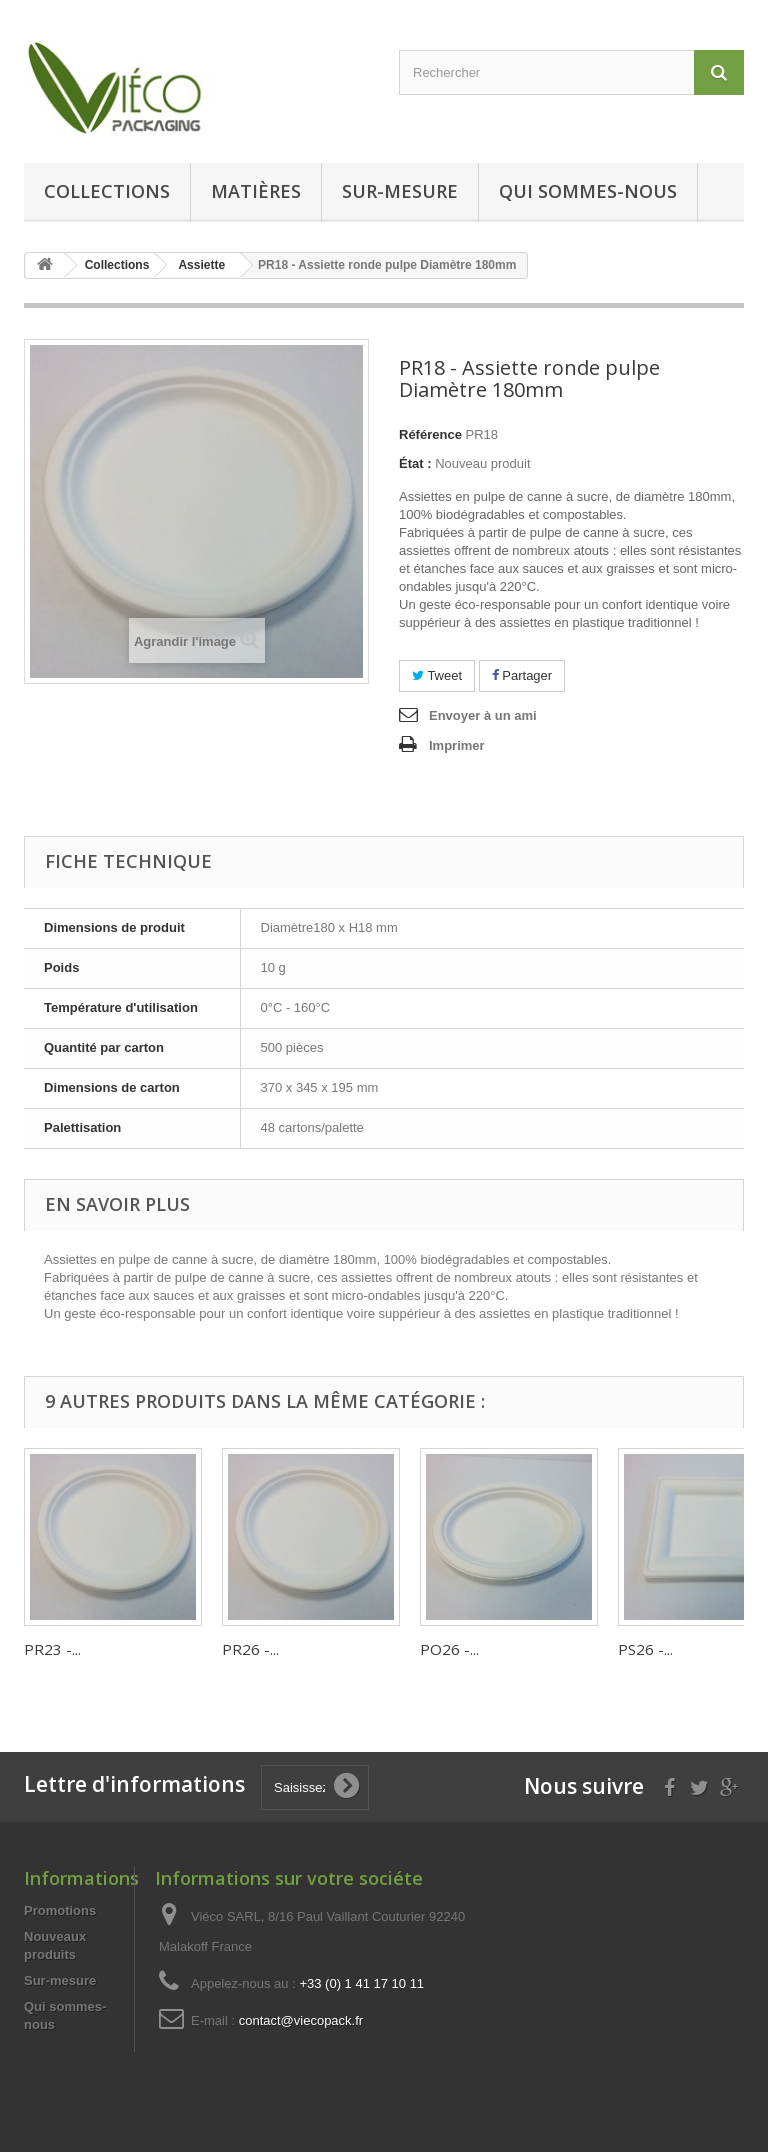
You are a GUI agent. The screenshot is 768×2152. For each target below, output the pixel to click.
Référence (430, 434)
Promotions (60, 1910)
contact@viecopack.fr (301, 2020)
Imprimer (457, 745)
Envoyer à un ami (483, 715)
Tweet (437, 675)
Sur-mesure (400, 191)
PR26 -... (250, 1649)
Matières (256, 191)
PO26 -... (449, 1649)
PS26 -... (645, 1649)
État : (415, 463)
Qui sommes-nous (588, 191)
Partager (522, 675)
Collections (107, 191)
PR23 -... (52, 1649)
